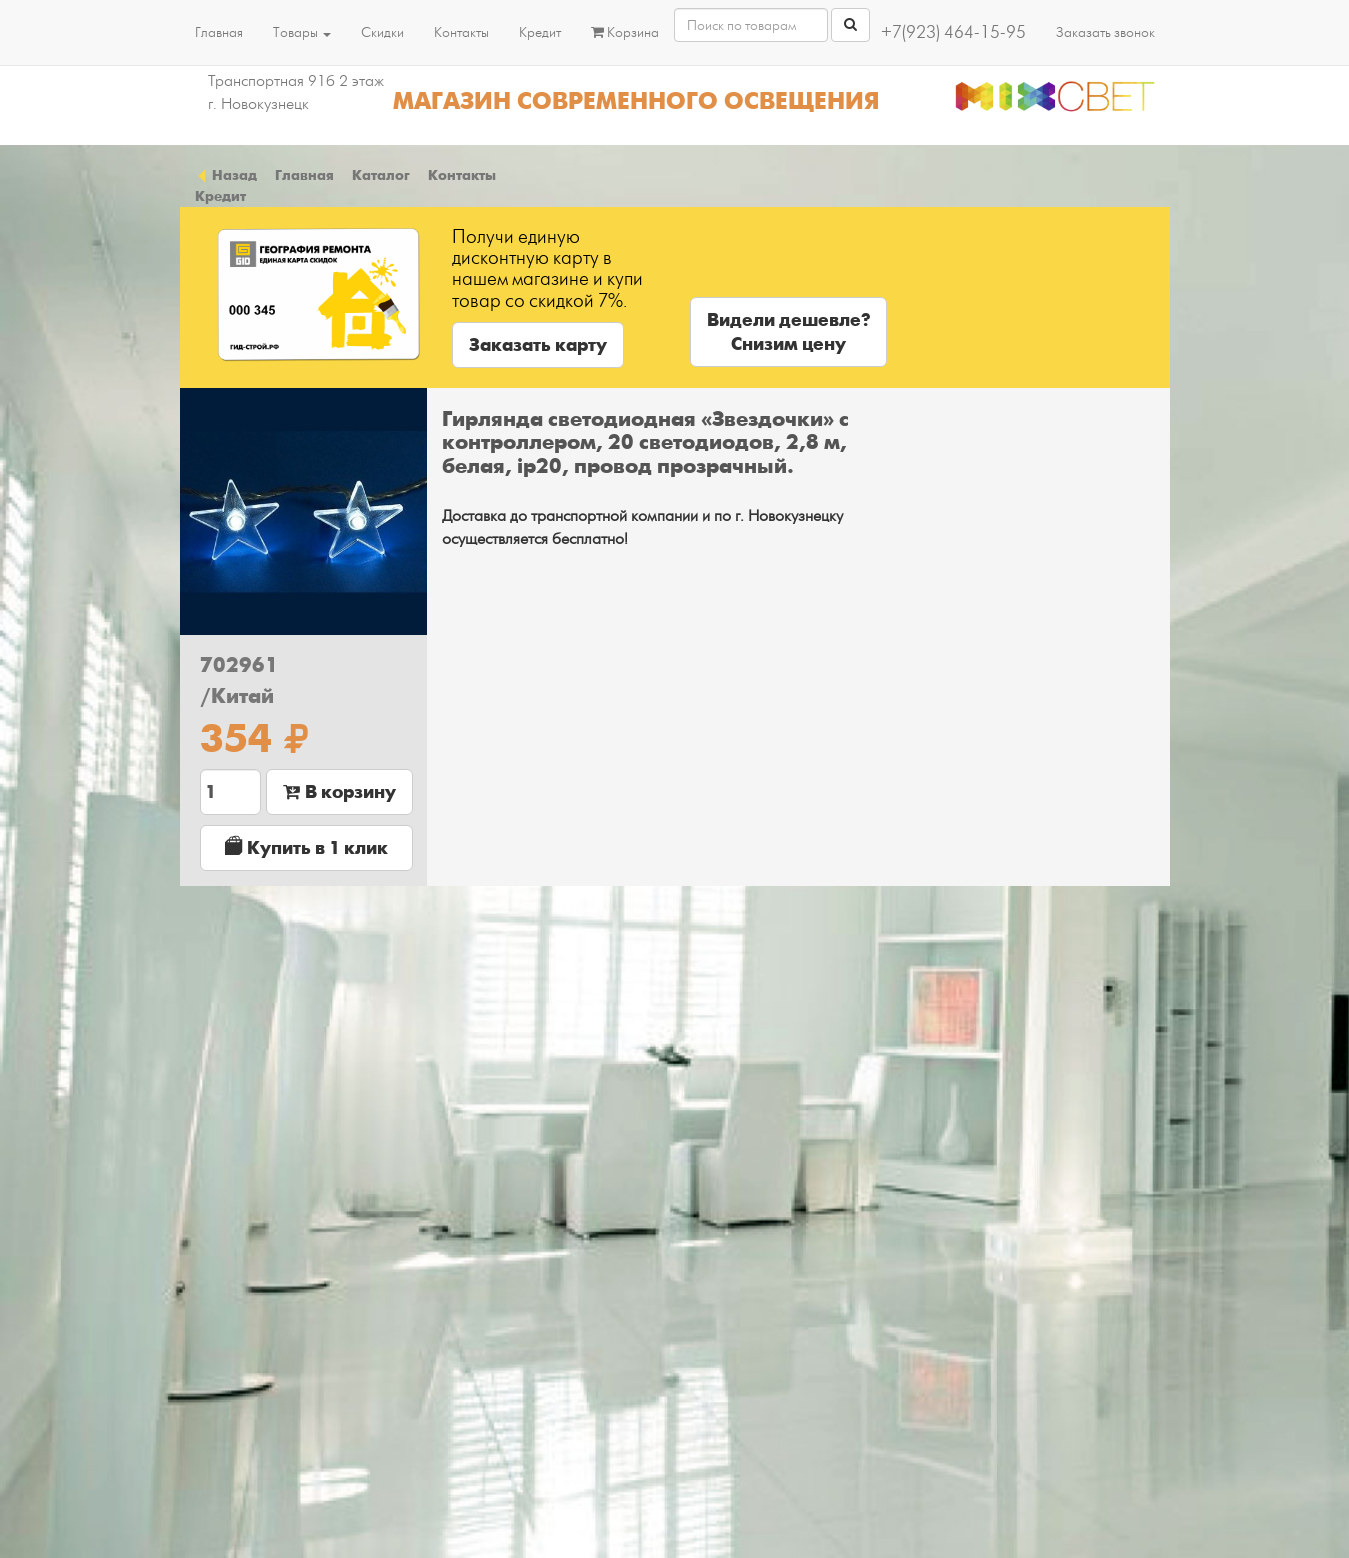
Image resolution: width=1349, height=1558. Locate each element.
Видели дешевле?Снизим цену (788, 332)
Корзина (625, 32)
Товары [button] (302, 32)
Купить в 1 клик (306, 847)
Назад (226, 175)
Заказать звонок (1105, 32)
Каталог (381, 175)
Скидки (382, 32)
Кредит (540, 32)
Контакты (461, 32)
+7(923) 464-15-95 (953, 32)
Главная (219, 32)
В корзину (339, 792)
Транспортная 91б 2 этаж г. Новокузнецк (296, 92)
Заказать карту (538, 345)
